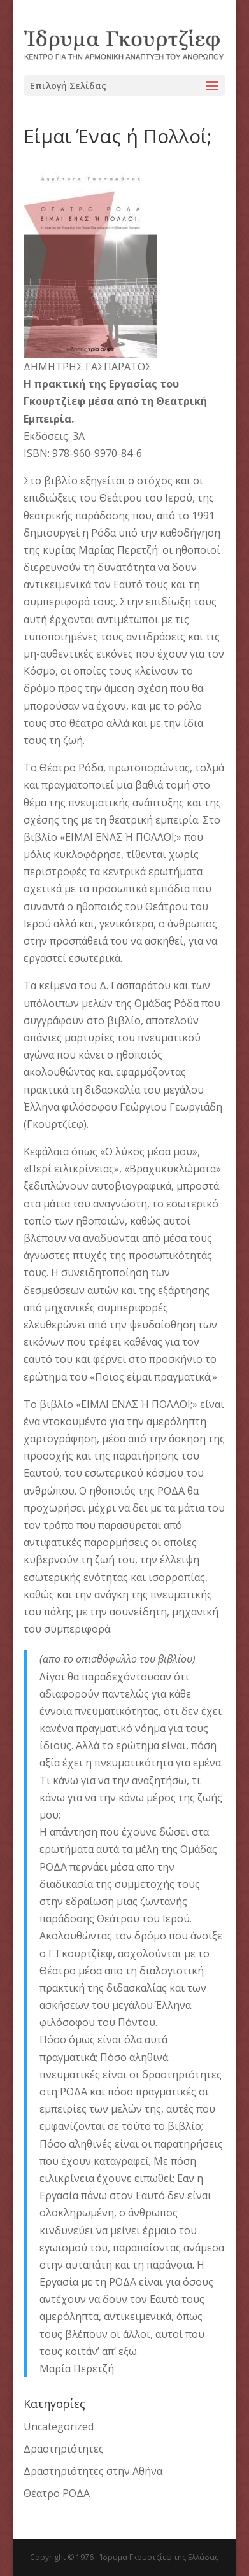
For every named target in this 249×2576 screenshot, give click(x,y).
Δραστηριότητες (64, 2449)
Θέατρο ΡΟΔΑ (57, 2493)
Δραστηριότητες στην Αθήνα (93, 2471)
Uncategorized (59, 2426)
